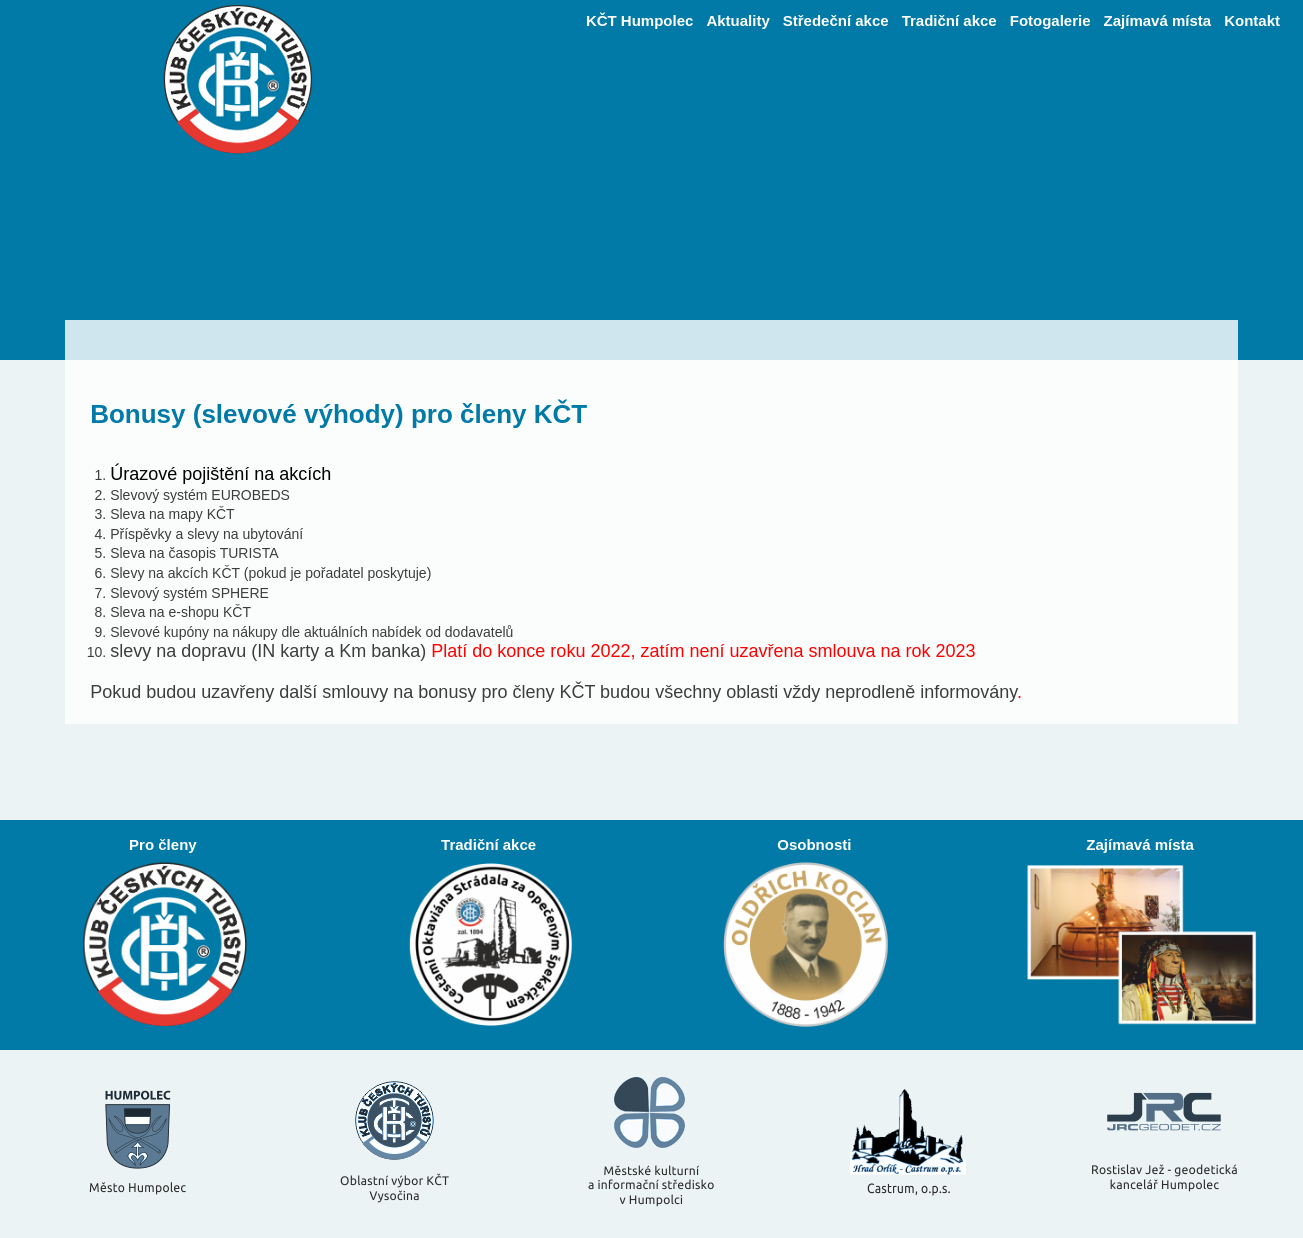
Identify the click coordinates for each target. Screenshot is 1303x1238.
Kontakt (1252, 20)
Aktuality (737, 20)
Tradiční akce (949, 20)
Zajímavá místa (1158, 20)
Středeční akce (836, 20)
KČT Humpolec (640, 20)
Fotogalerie (1050, 20)
